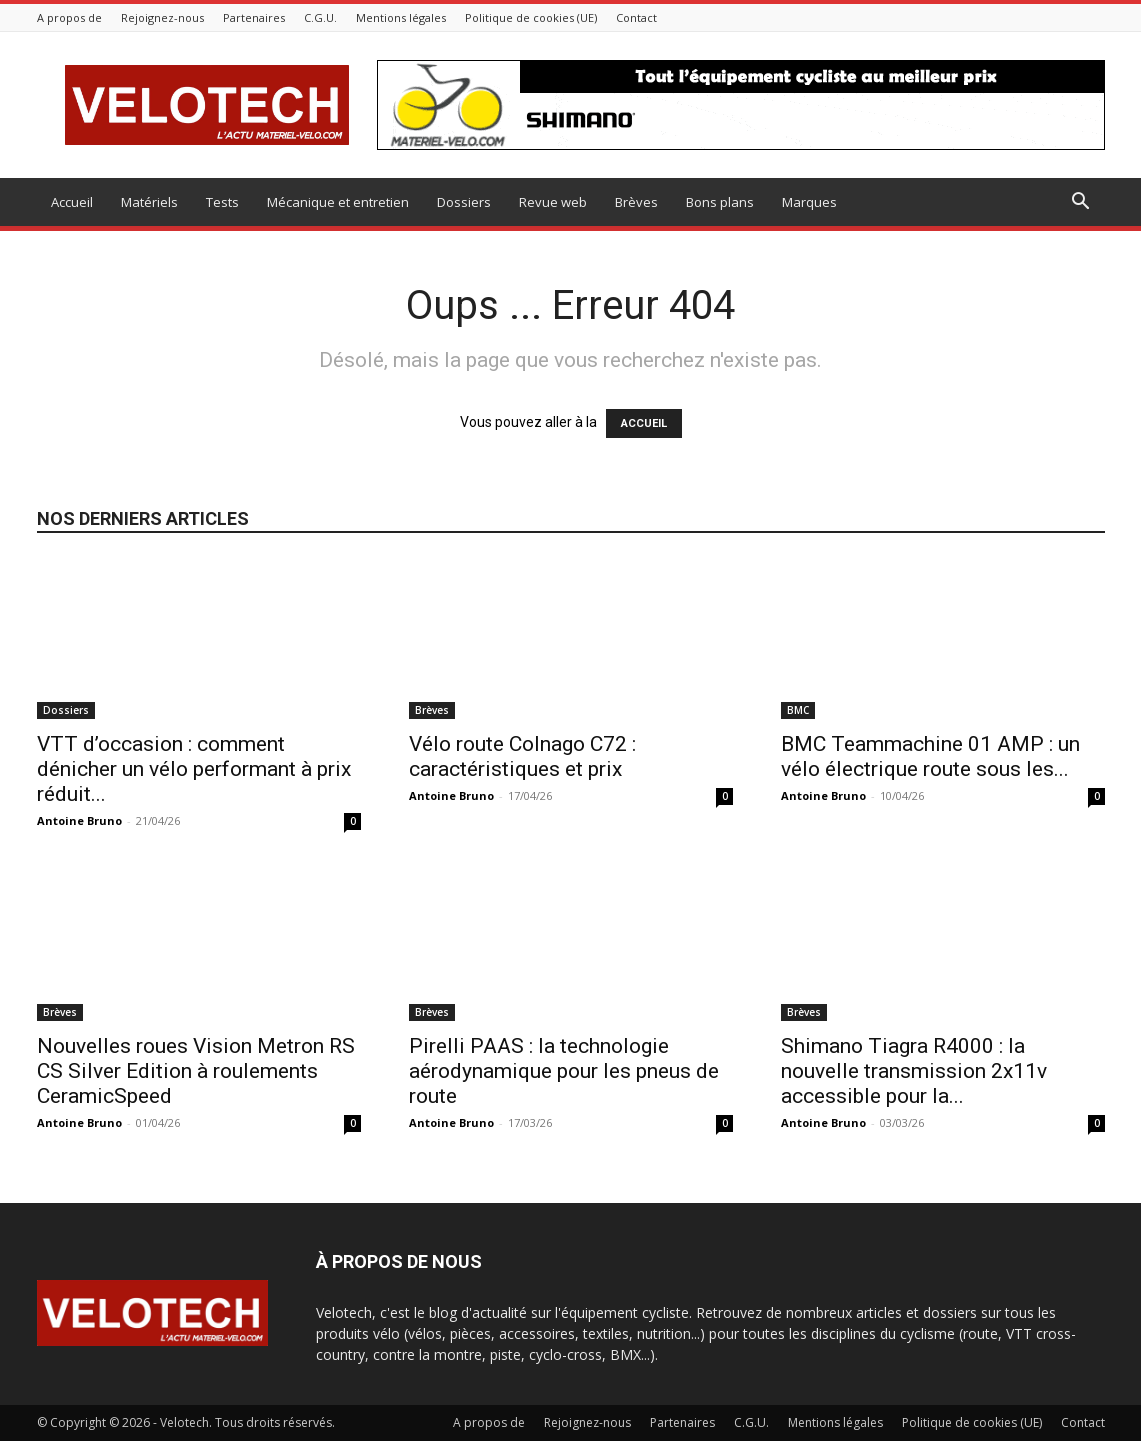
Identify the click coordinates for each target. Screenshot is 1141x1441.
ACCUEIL (644, 423)
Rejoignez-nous (162, 17)
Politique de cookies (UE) (531, 17)
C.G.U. (320, 17)
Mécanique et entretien (338, 202)
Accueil (72, 202)
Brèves (636, 202)
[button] (1081, 203)
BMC (798, 710)
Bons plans (720, 202)
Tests (222, 202)
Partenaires (254, 17)
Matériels (149, 202)
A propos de (69, 17)
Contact (636, 17)
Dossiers (464, 202)
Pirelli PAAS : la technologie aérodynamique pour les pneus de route (564, 1071)
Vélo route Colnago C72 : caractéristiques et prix (522, 756)
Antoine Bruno (79, 820)
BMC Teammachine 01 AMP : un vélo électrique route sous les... (930, 756)
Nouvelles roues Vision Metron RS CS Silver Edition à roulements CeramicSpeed (196, 1071)
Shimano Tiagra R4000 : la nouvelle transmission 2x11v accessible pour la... (914, 1071)
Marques (809, 202)
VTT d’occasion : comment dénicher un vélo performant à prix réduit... (194, 769)
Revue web (553, 202)
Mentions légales (401, 17)
